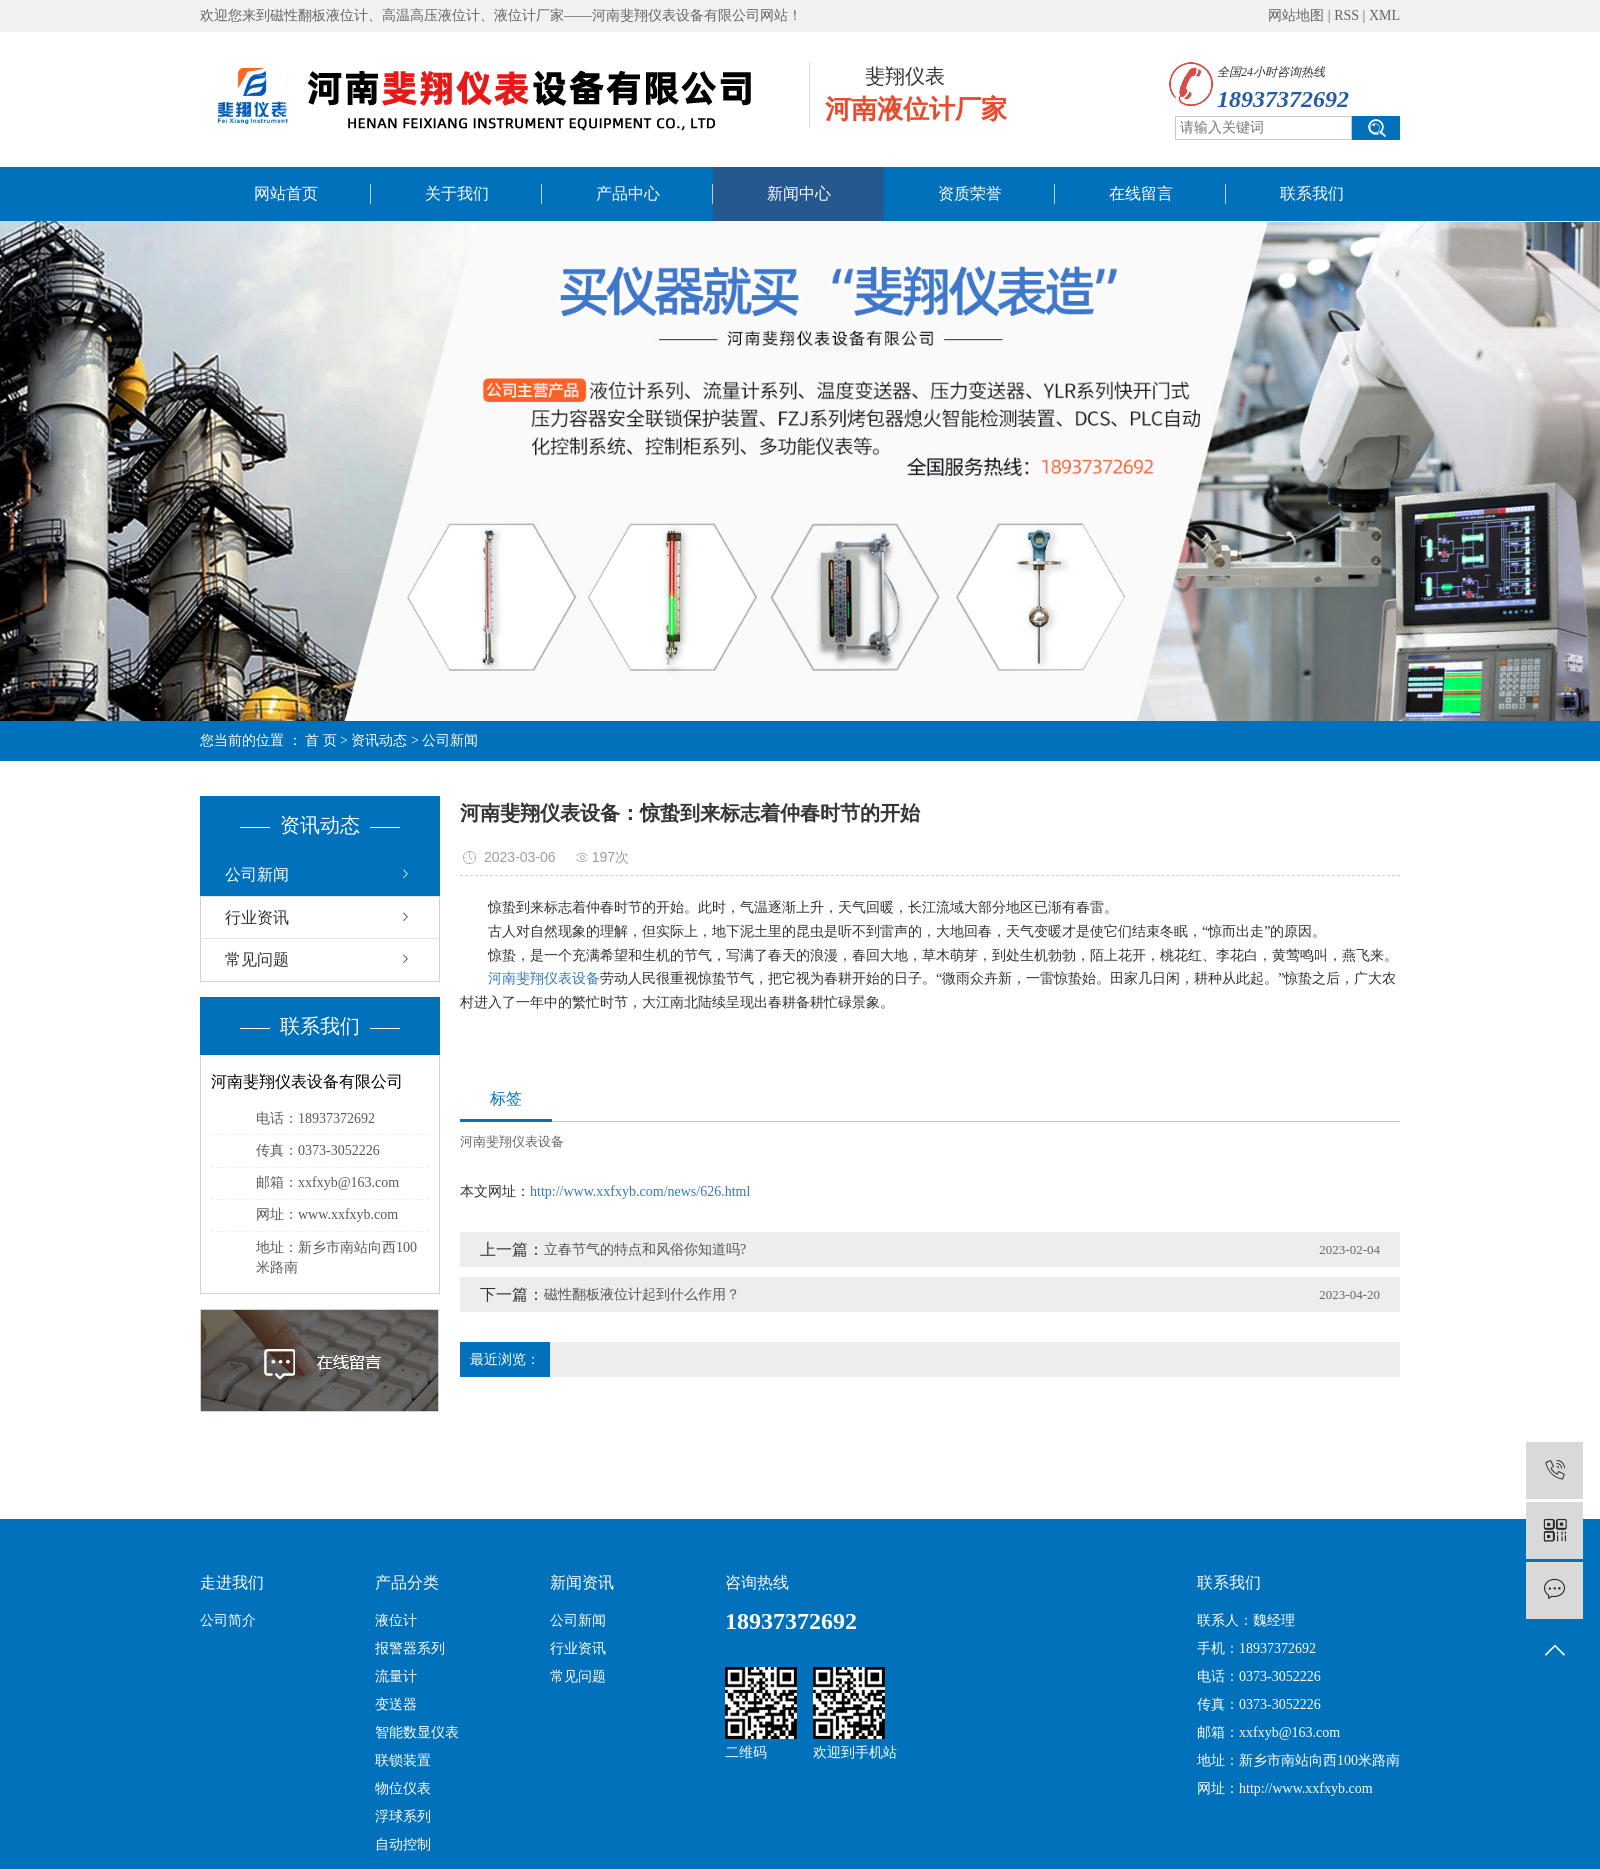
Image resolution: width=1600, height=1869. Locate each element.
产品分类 (407, 1582)
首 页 (321, 740)
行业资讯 (257, 917)
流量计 (396, 1676)
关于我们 (457, 193)
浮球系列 (403, 1816)
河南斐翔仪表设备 (544, 978)
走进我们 (232, 1582)
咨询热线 (757, 1582)
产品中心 (628, 193)
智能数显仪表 (417, 1732)
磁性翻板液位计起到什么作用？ (642, 1294)
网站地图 (1296, 15)
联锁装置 (403, 1760)
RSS (1346, 15)
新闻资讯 (582, 1582)
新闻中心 (799, 193)
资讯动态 (379, 740)
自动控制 (403, 1844)
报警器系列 (410, 1648)
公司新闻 (450, 740)
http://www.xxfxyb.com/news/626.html (640, 1191)
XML (1384, 15)
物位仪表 (403, 1788)
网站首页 (286, 193)
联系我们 (1312, 193)
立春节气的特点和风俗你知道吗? (645, 1249)
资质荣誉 (970, 193)
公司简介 (228, 1620)
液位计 (396, 1620)
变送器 (396, 1704)
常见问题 (257, 959)
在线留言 (1141, 193)
